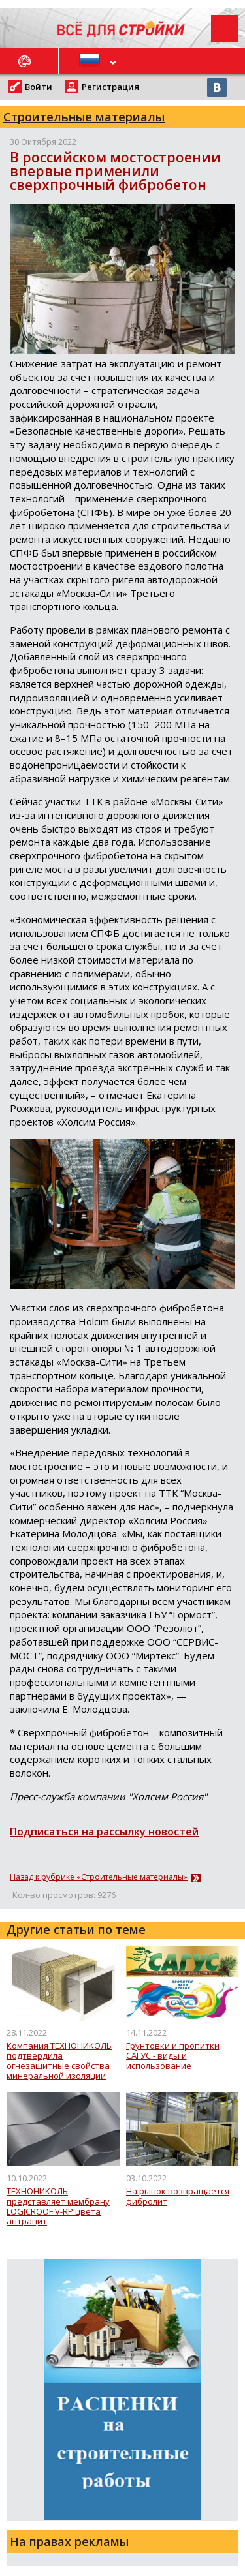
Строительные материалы (84, 117)
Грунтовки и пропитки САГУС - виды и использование (173, 2056)
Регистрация (110, 87)
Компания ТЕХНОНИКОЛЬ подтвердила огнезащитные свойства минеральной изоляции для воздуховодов (59, 2061)
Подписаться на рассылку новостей (104, 1831)
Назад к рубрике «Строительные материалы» (99, 1877)
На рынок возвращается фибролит (177, 2196)
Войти (38, 87)
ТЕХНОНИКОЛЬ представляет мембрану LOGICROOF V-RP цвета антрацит (58, 2206)
